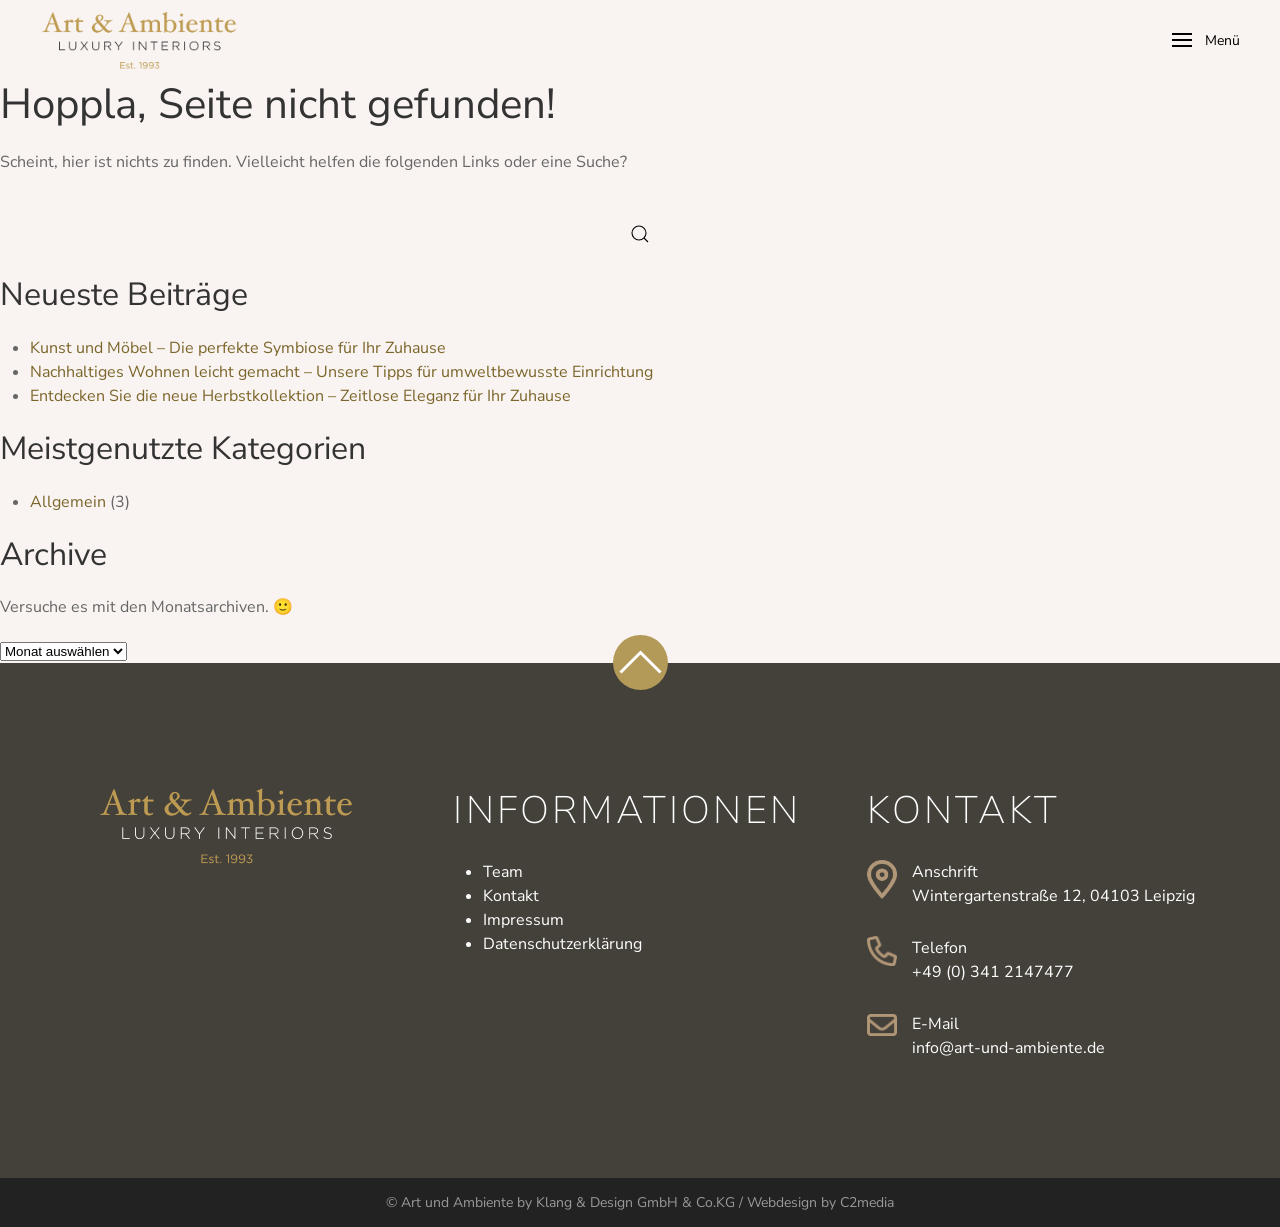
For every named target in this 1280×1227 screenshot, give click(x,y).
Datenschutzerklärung (562, 944)
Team (503, 872)
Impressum (523, 920)
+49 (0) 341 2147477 (993, 972)
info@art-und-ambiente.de (1008, 1048)
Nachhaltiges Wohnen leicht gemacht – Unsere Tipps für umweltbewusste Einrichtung (341, 372)
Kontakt (511, 896)
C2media (867, 1202)
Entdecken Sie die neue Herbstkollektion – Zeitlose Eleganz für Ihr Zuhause (300, 396)
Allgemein (68, 502)
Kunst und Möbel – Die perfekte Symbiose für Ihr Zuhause (238, 348)
